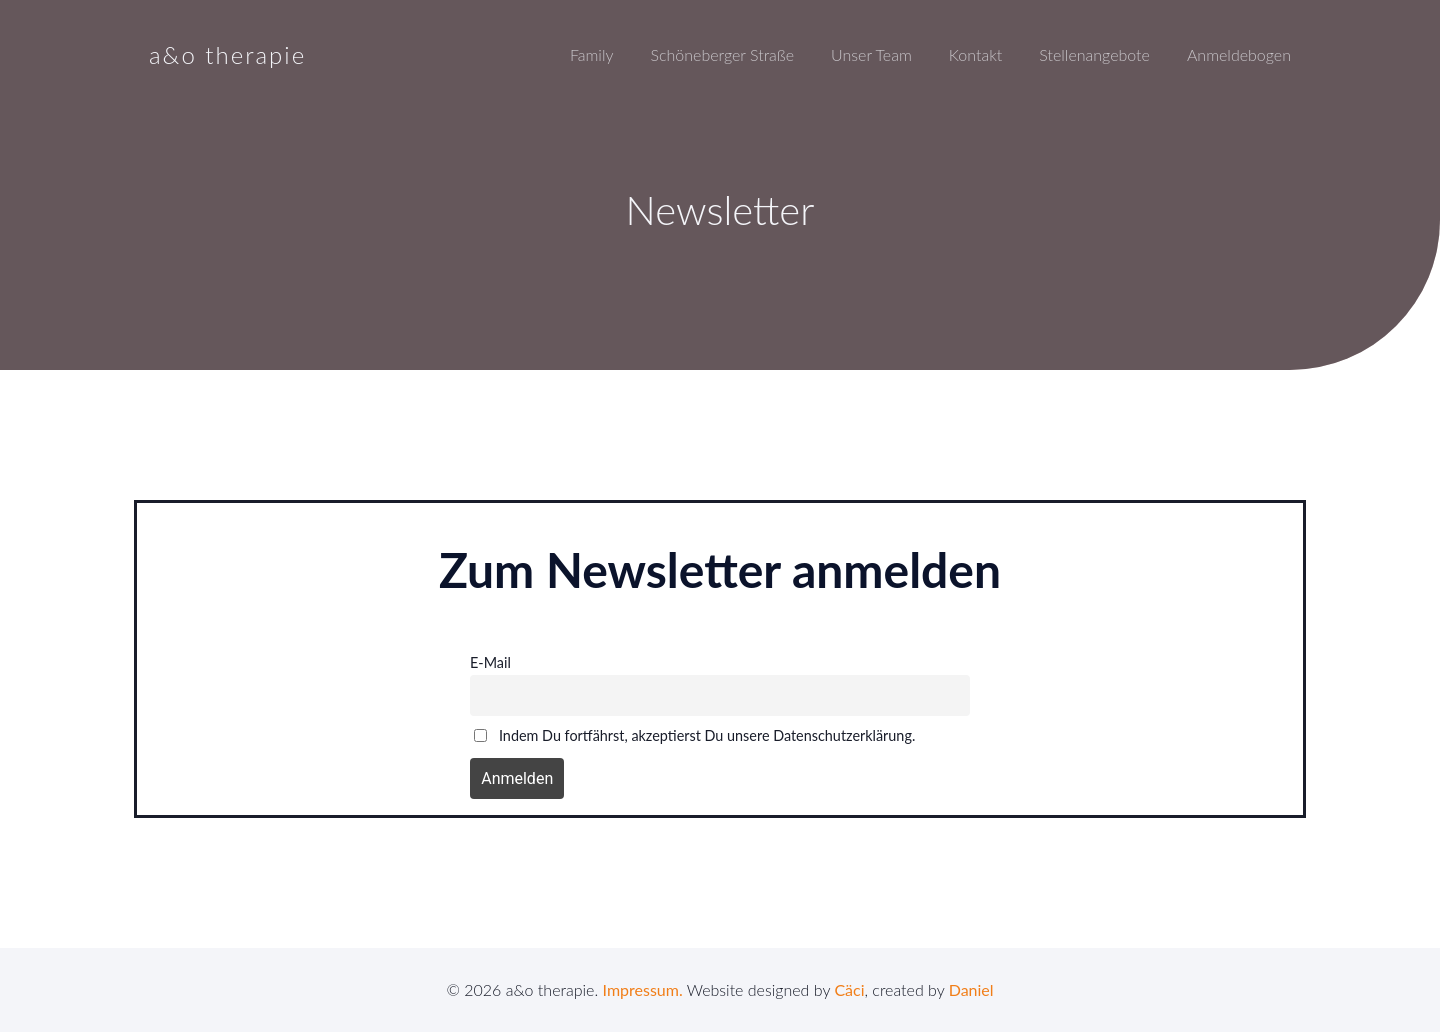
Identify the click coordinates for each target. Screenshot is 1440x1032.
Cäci (849, 989)
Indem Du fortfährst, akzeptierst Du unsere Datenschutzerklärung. (694, 735)
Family (592, 54)
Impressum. (643, 989)
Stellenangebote (1094, 54)
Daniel (971, 989)
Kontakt (975, 54)
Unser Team (871, 54)
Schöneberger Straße (722, 54)
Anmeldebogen (1239, 54)
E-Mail (490, 662)
